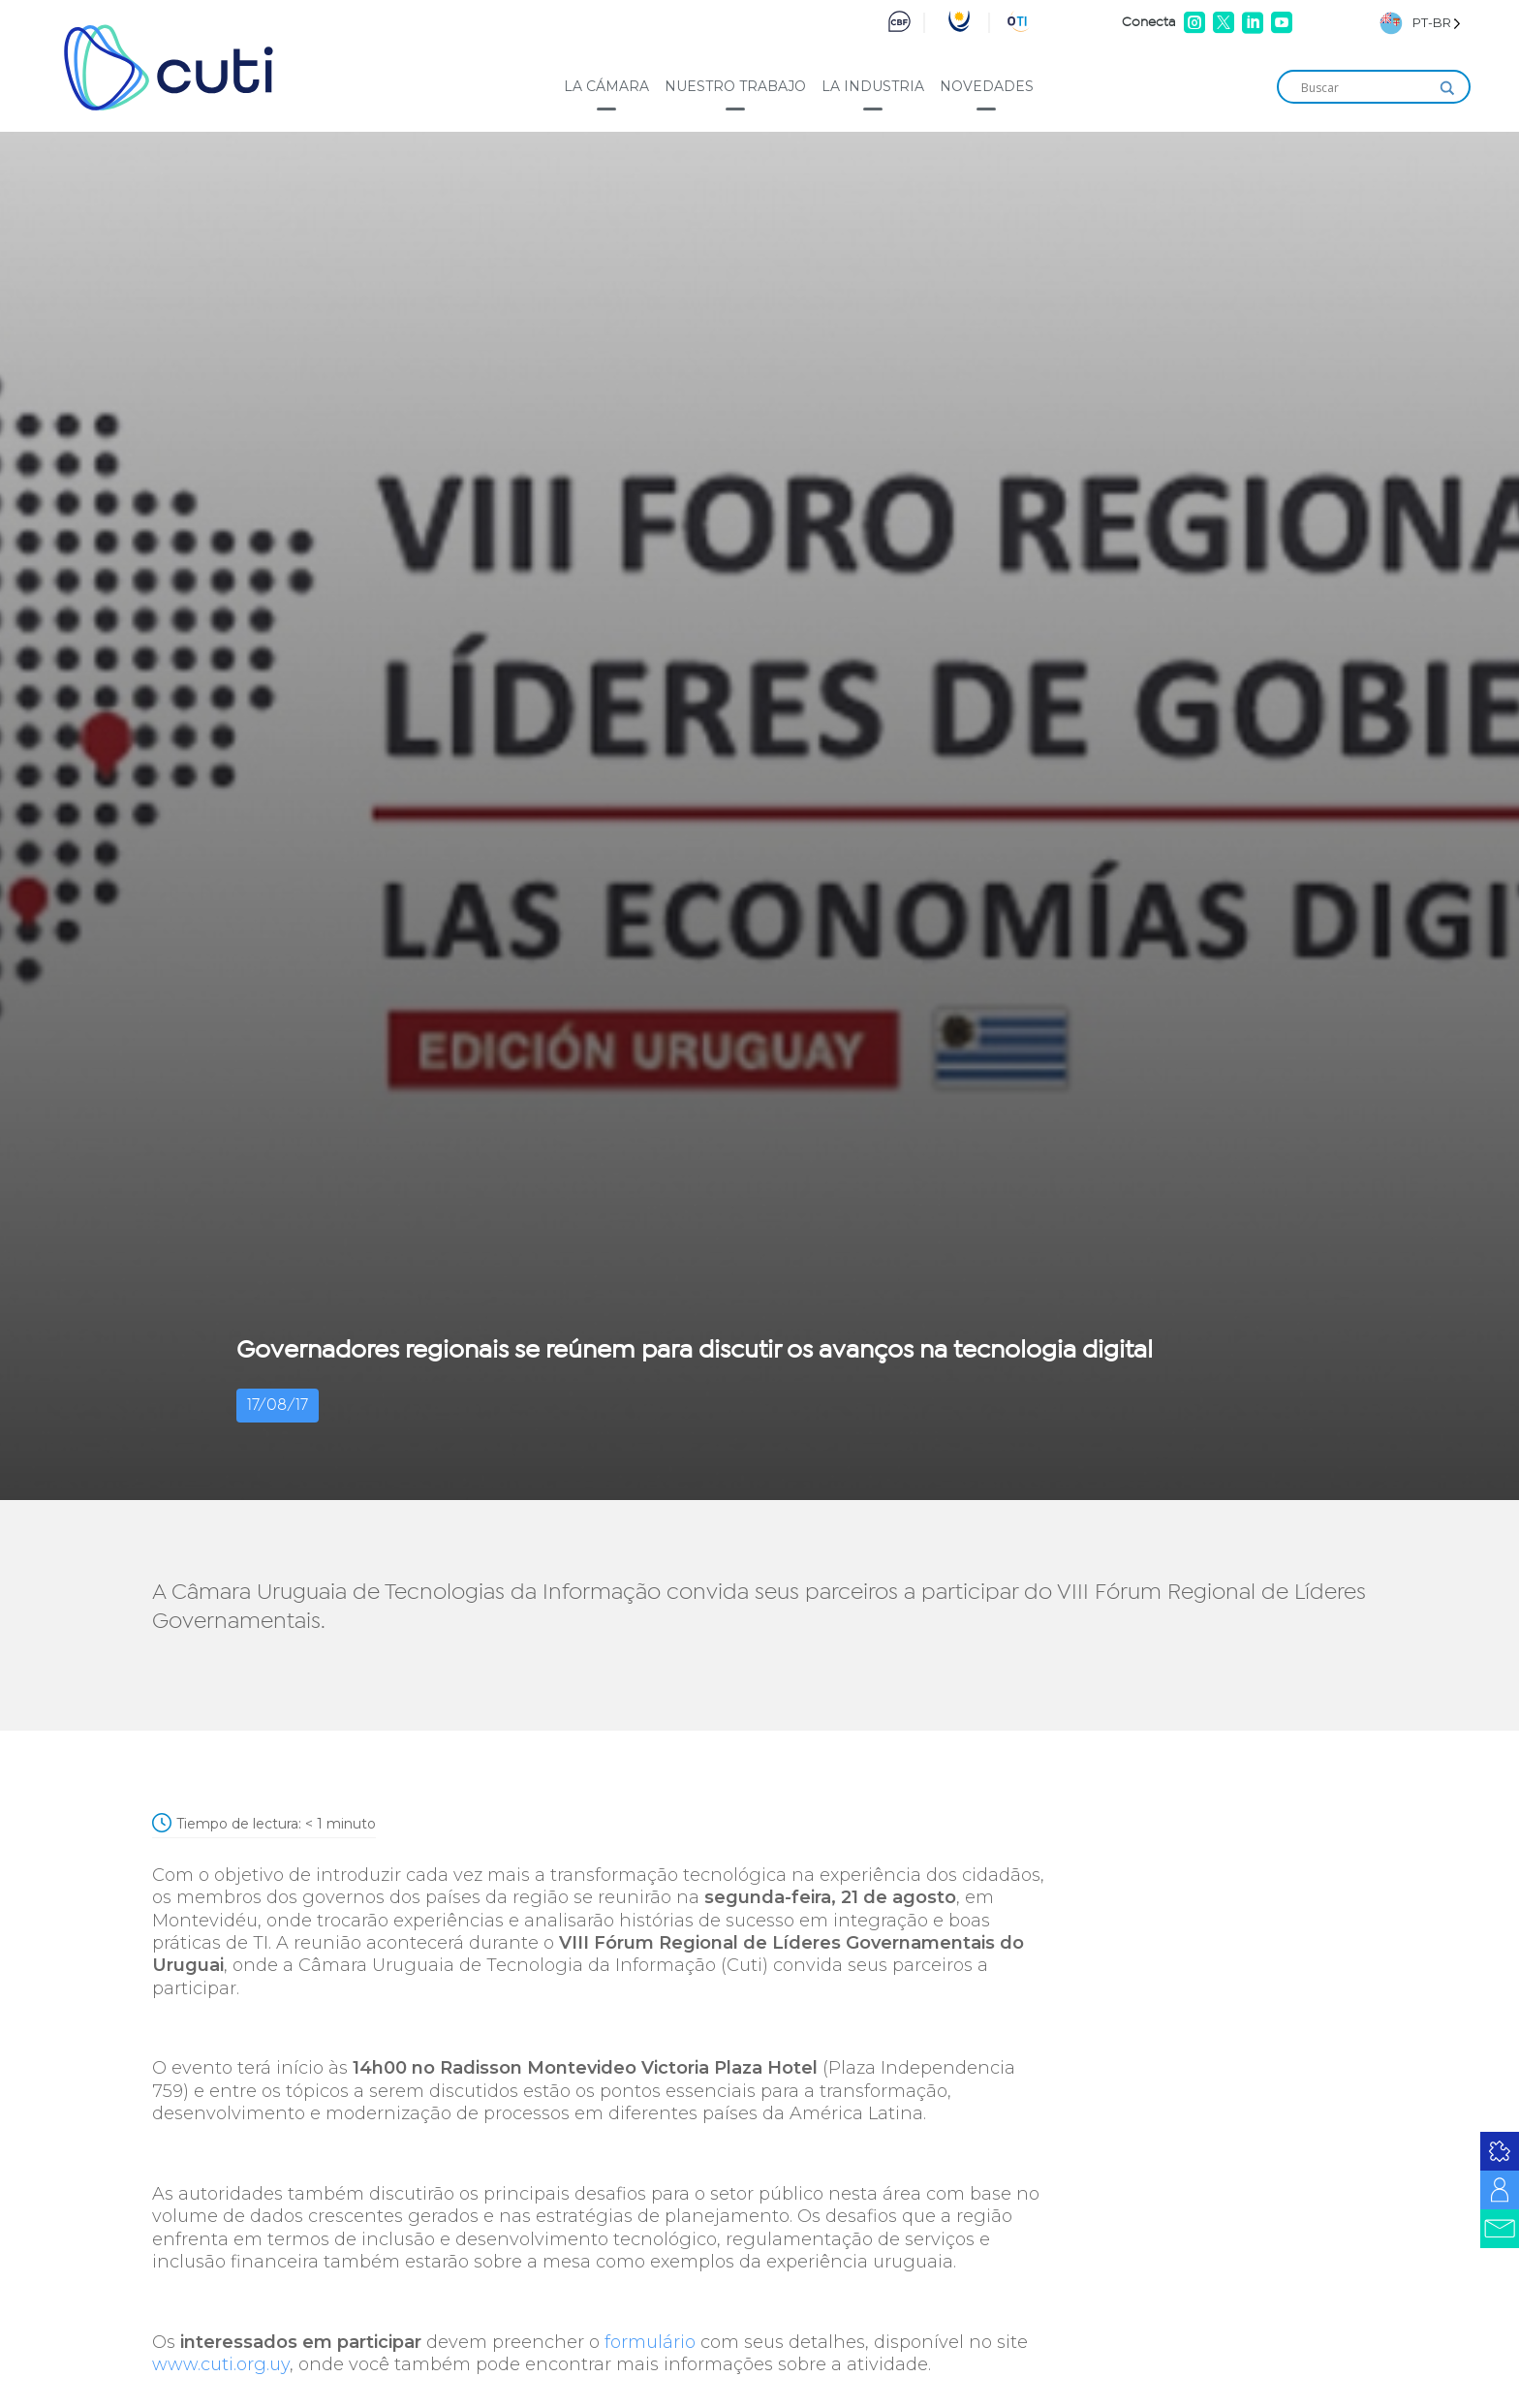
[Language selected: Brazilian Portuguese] (1420, 23)
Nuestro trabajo (735, 86)
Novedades (987, 86)
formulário (650, 2342)
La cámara (606, 86)
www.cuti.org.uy (221, 2364)
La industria (873, 86)
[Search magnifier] (1447, 88)
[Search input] (1365, 88)
